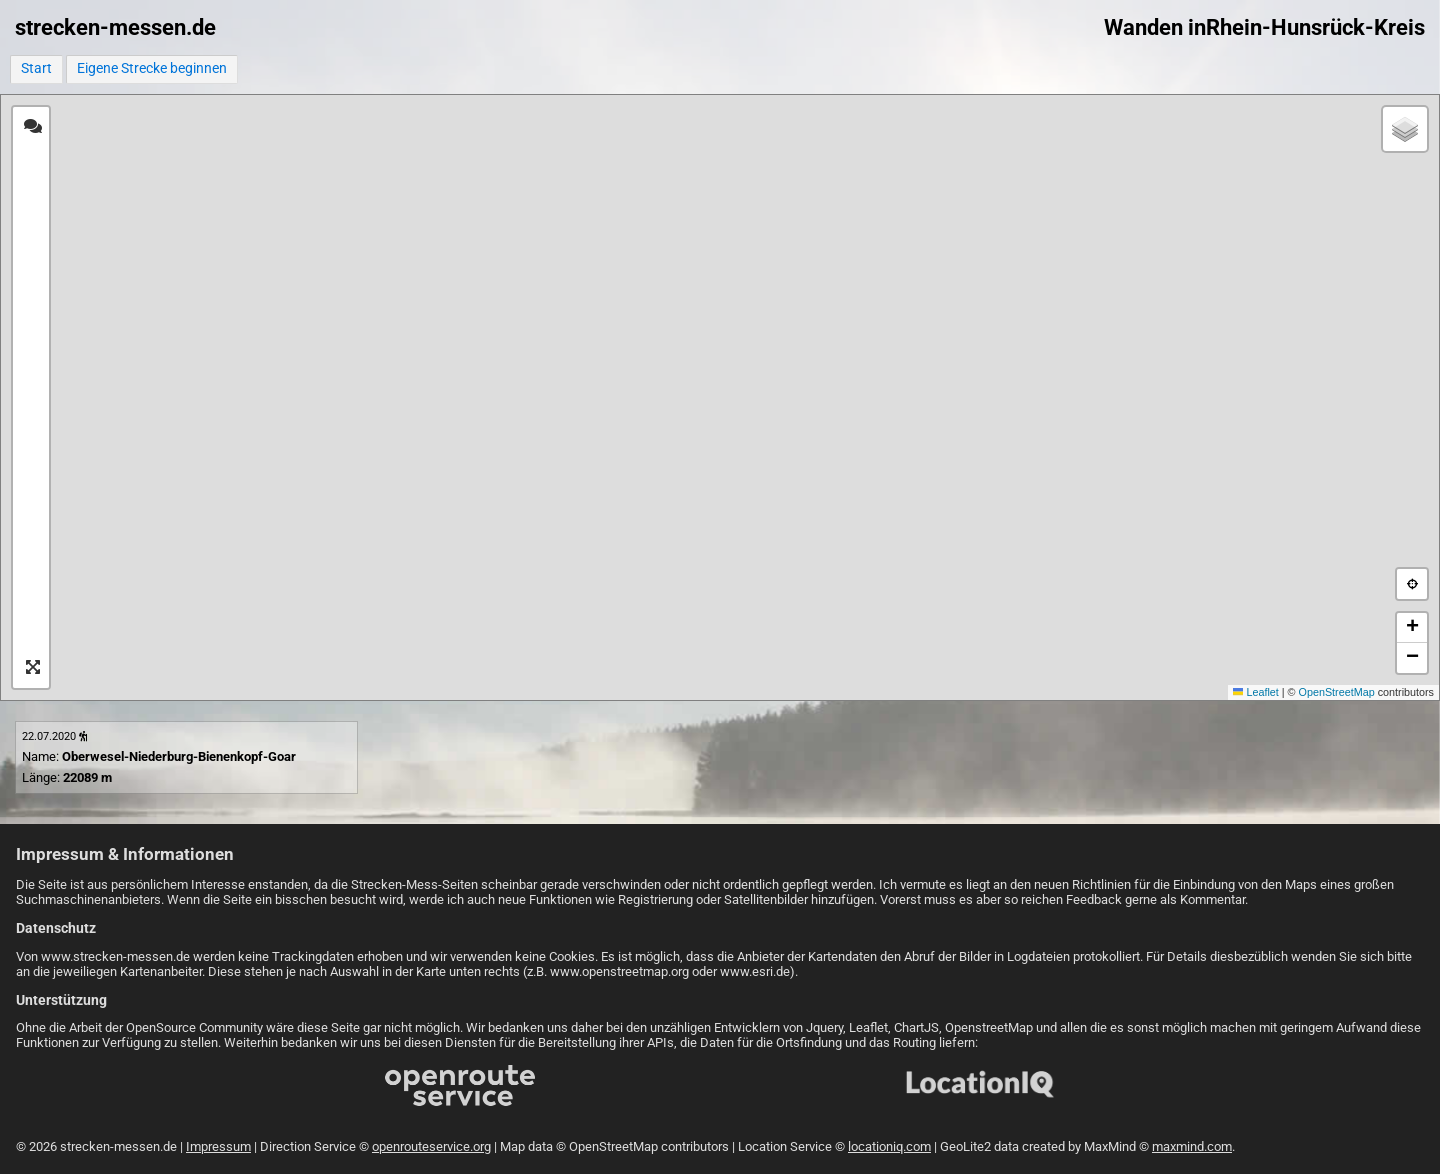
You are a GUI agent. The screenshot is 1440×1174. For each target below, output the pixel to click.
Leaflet (1256, 692)
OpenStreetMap (1337, 692)
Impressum (218, 1146)
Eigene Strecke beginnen (152, 68)
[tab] (33, 127)
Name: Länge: (159, 757)
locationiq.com (889, 1146)
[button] (1405, 129)
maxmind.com (1192, 1146)
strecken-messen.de (115, 27)
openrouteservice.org (431, 1146)
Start (36, 68)
